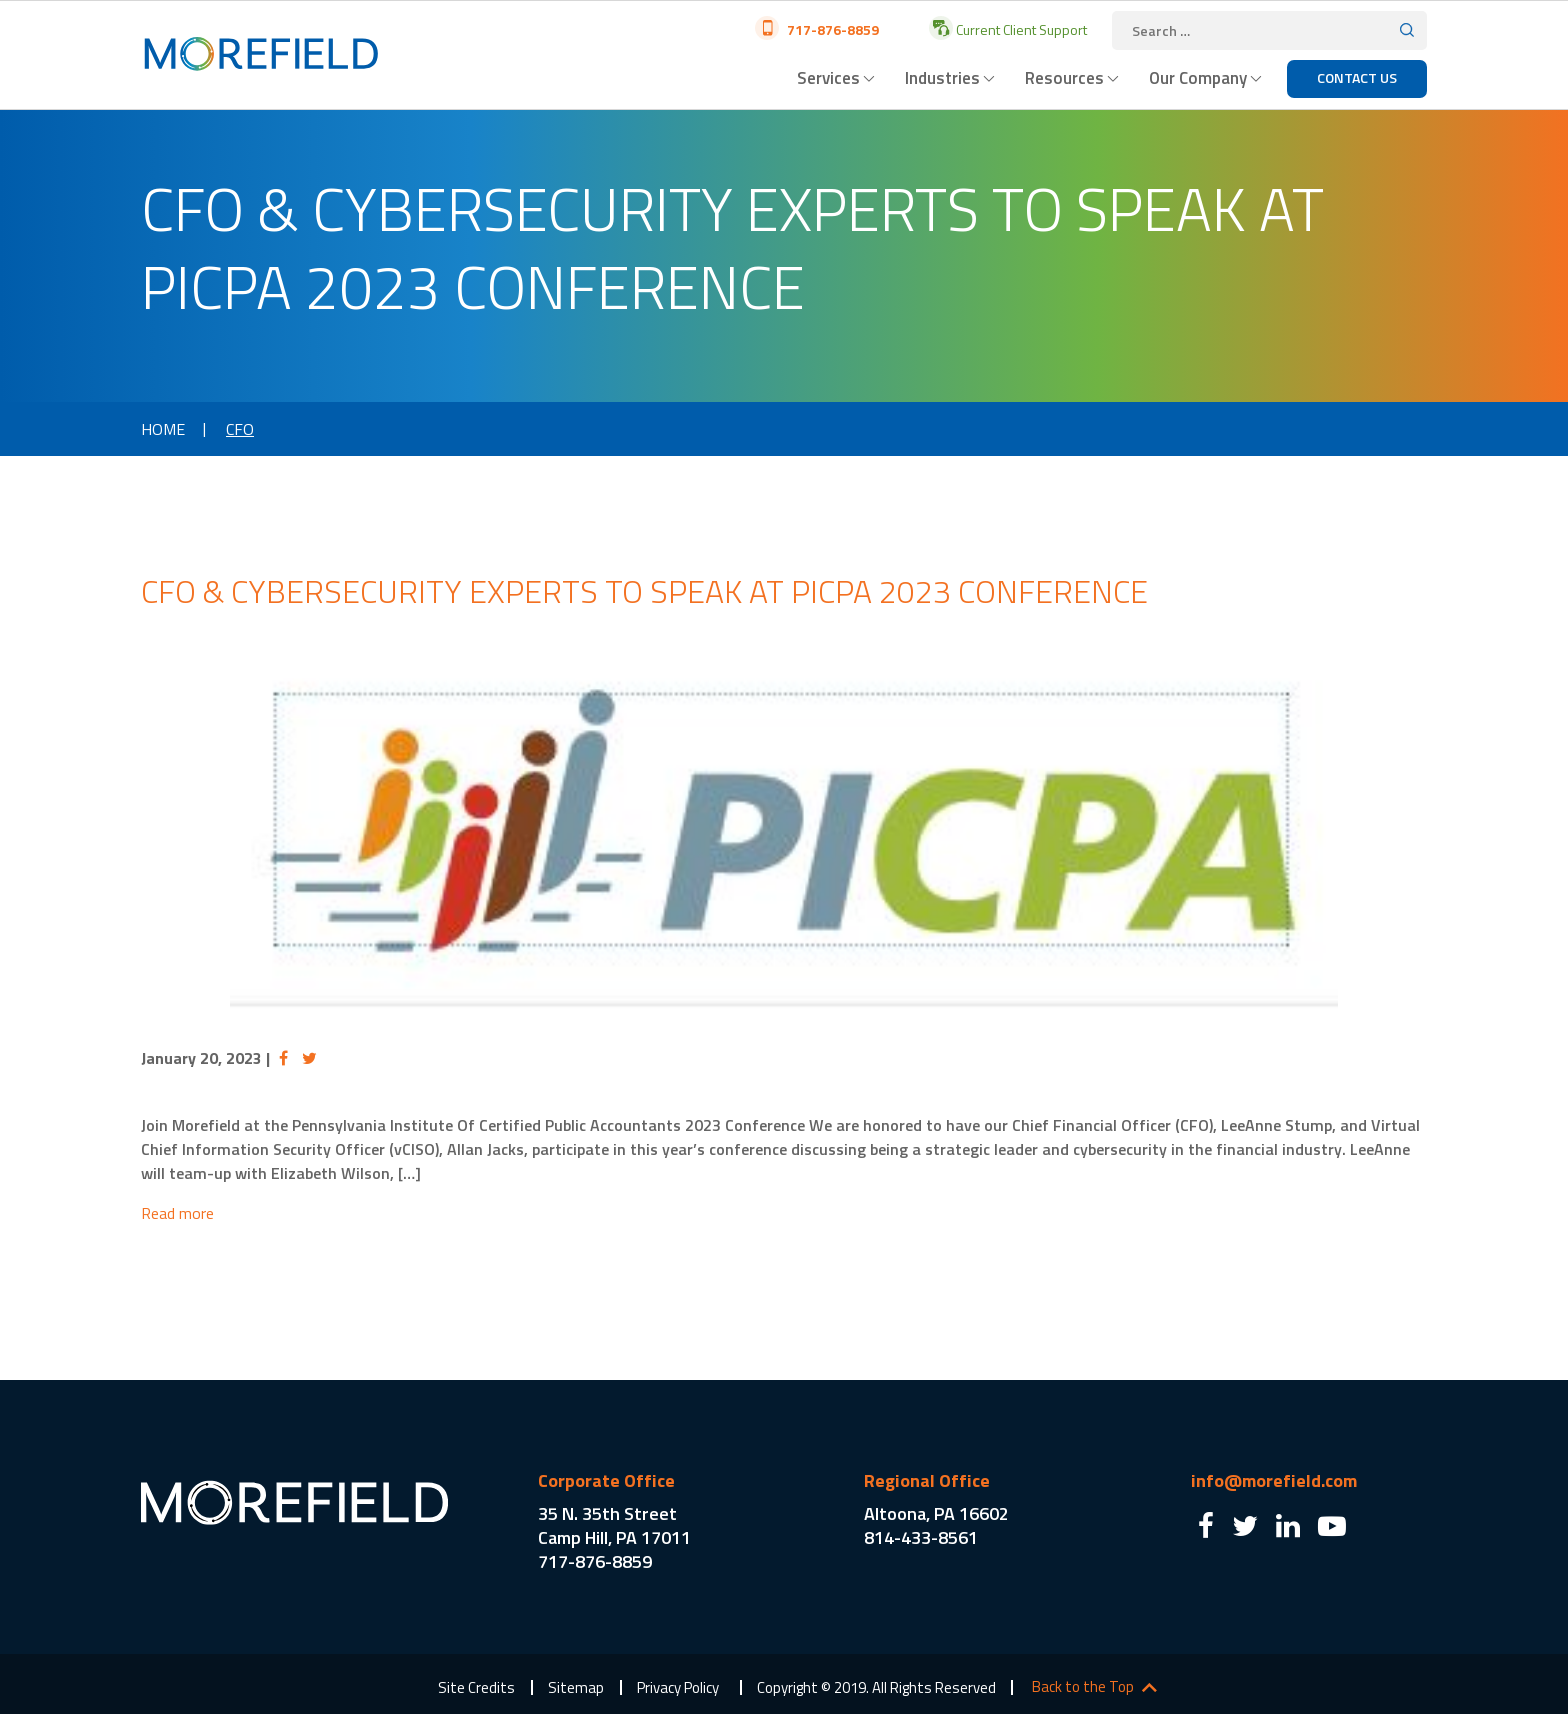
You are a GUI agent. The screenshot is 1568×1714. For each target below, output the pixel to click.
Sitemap (576, 1687)
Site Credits (476, 1687)
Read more (177, 1213)
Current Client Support (1020, 29)
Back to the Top (1083, 1687)
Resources (1064, 78)
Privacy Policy (678, 1687)
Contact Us (1357, 77)
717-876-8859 (831, 29)
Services (828, 78)
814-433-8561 (921, 1537)
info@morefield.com (1274, 1480)
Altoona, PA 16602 (936, 1513)
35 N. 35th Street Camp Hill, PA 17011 (614, 1525)
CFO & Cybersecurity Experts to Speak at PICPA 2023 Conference (644, 591)
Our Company (1198, 78)
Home (163, 429)
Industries (942, 78)
